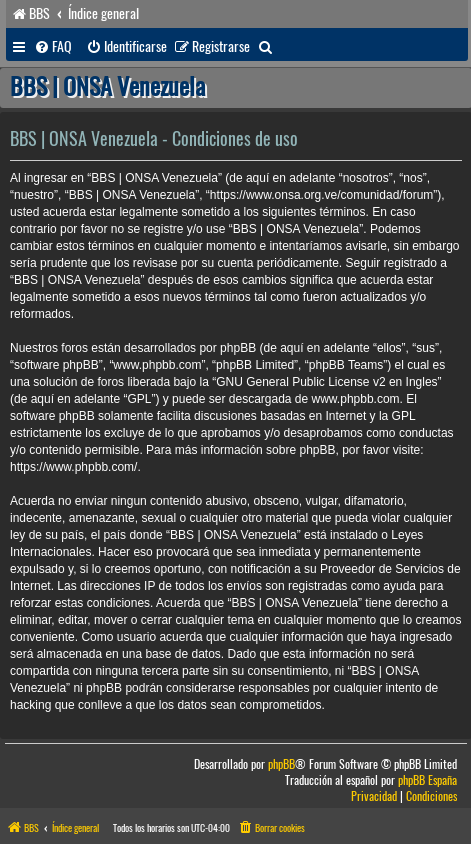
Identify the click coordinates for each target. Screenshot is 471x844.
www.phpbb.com (356, 399)
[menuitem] (53, 47)
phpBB (281, 764)
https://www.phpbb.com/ (73, 467)
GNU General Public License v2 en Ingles (326, 382)
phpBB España (427, 780)
